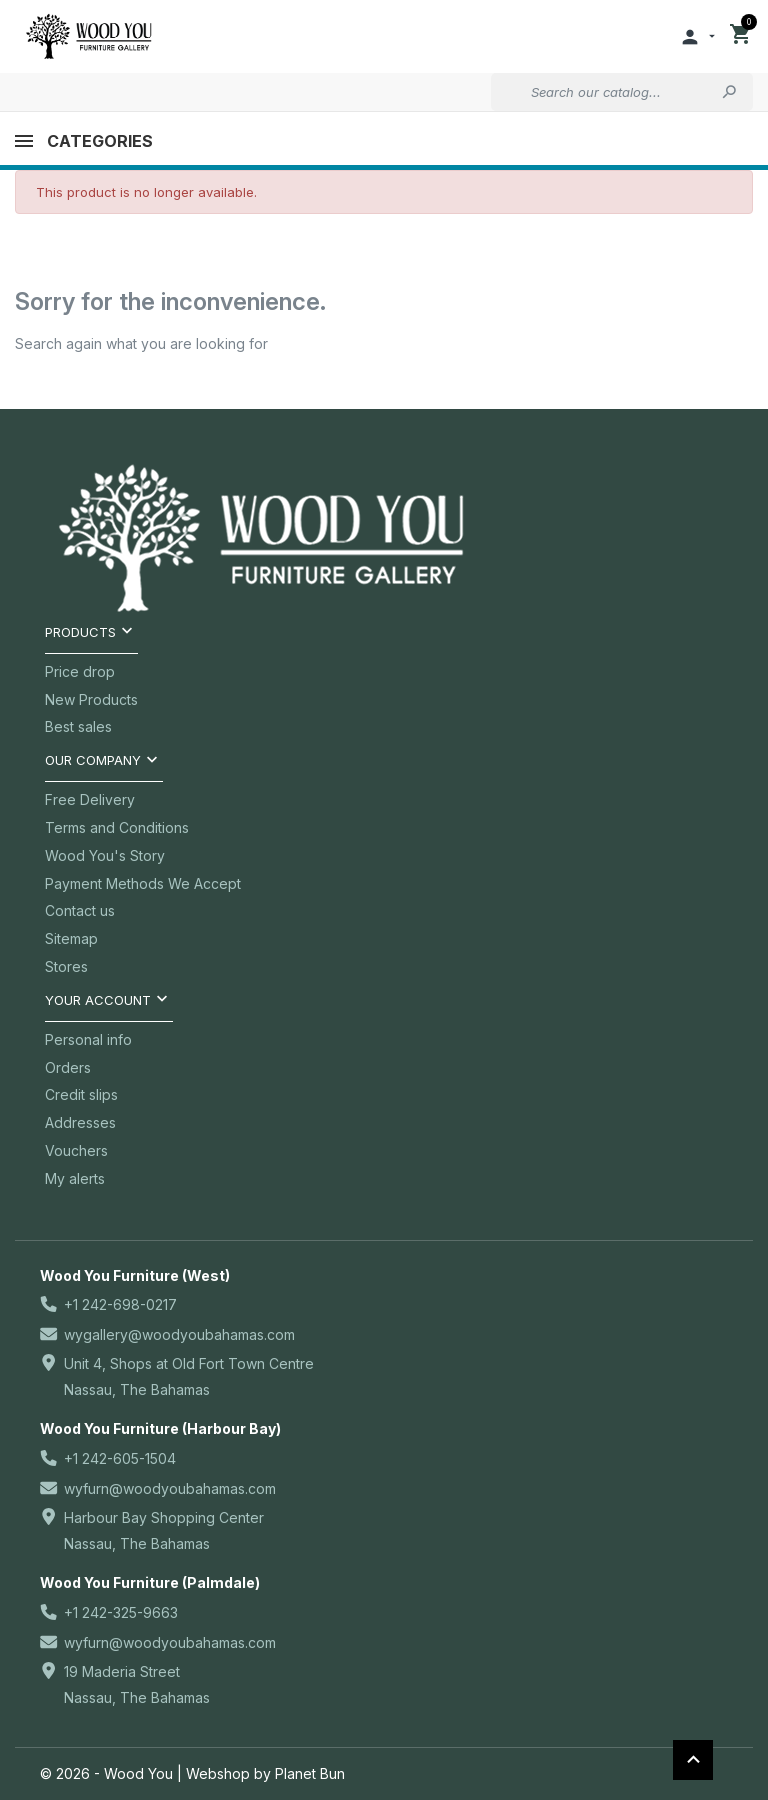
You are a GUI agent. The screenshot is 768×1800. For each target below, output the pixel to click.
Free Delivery (90, 799)
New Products (91, 699)
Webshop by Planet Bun (265, 1773)
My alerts (75, 1178)
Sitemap (71, 938)
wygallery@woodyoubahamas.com (179, 1334)
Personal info (88, 1039)
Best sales (78, 726)
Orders (68, 1067)
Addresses (80, 1122)
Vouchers (76, 1150)
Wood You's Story (105, 855)
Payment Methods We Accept (143, 883)
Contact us (80, 910)
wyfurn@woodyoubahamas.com (170, 1488)
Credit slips (81, 1094)
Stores (66, 966)
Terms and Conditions (117, 827)
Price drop (80, 671)
